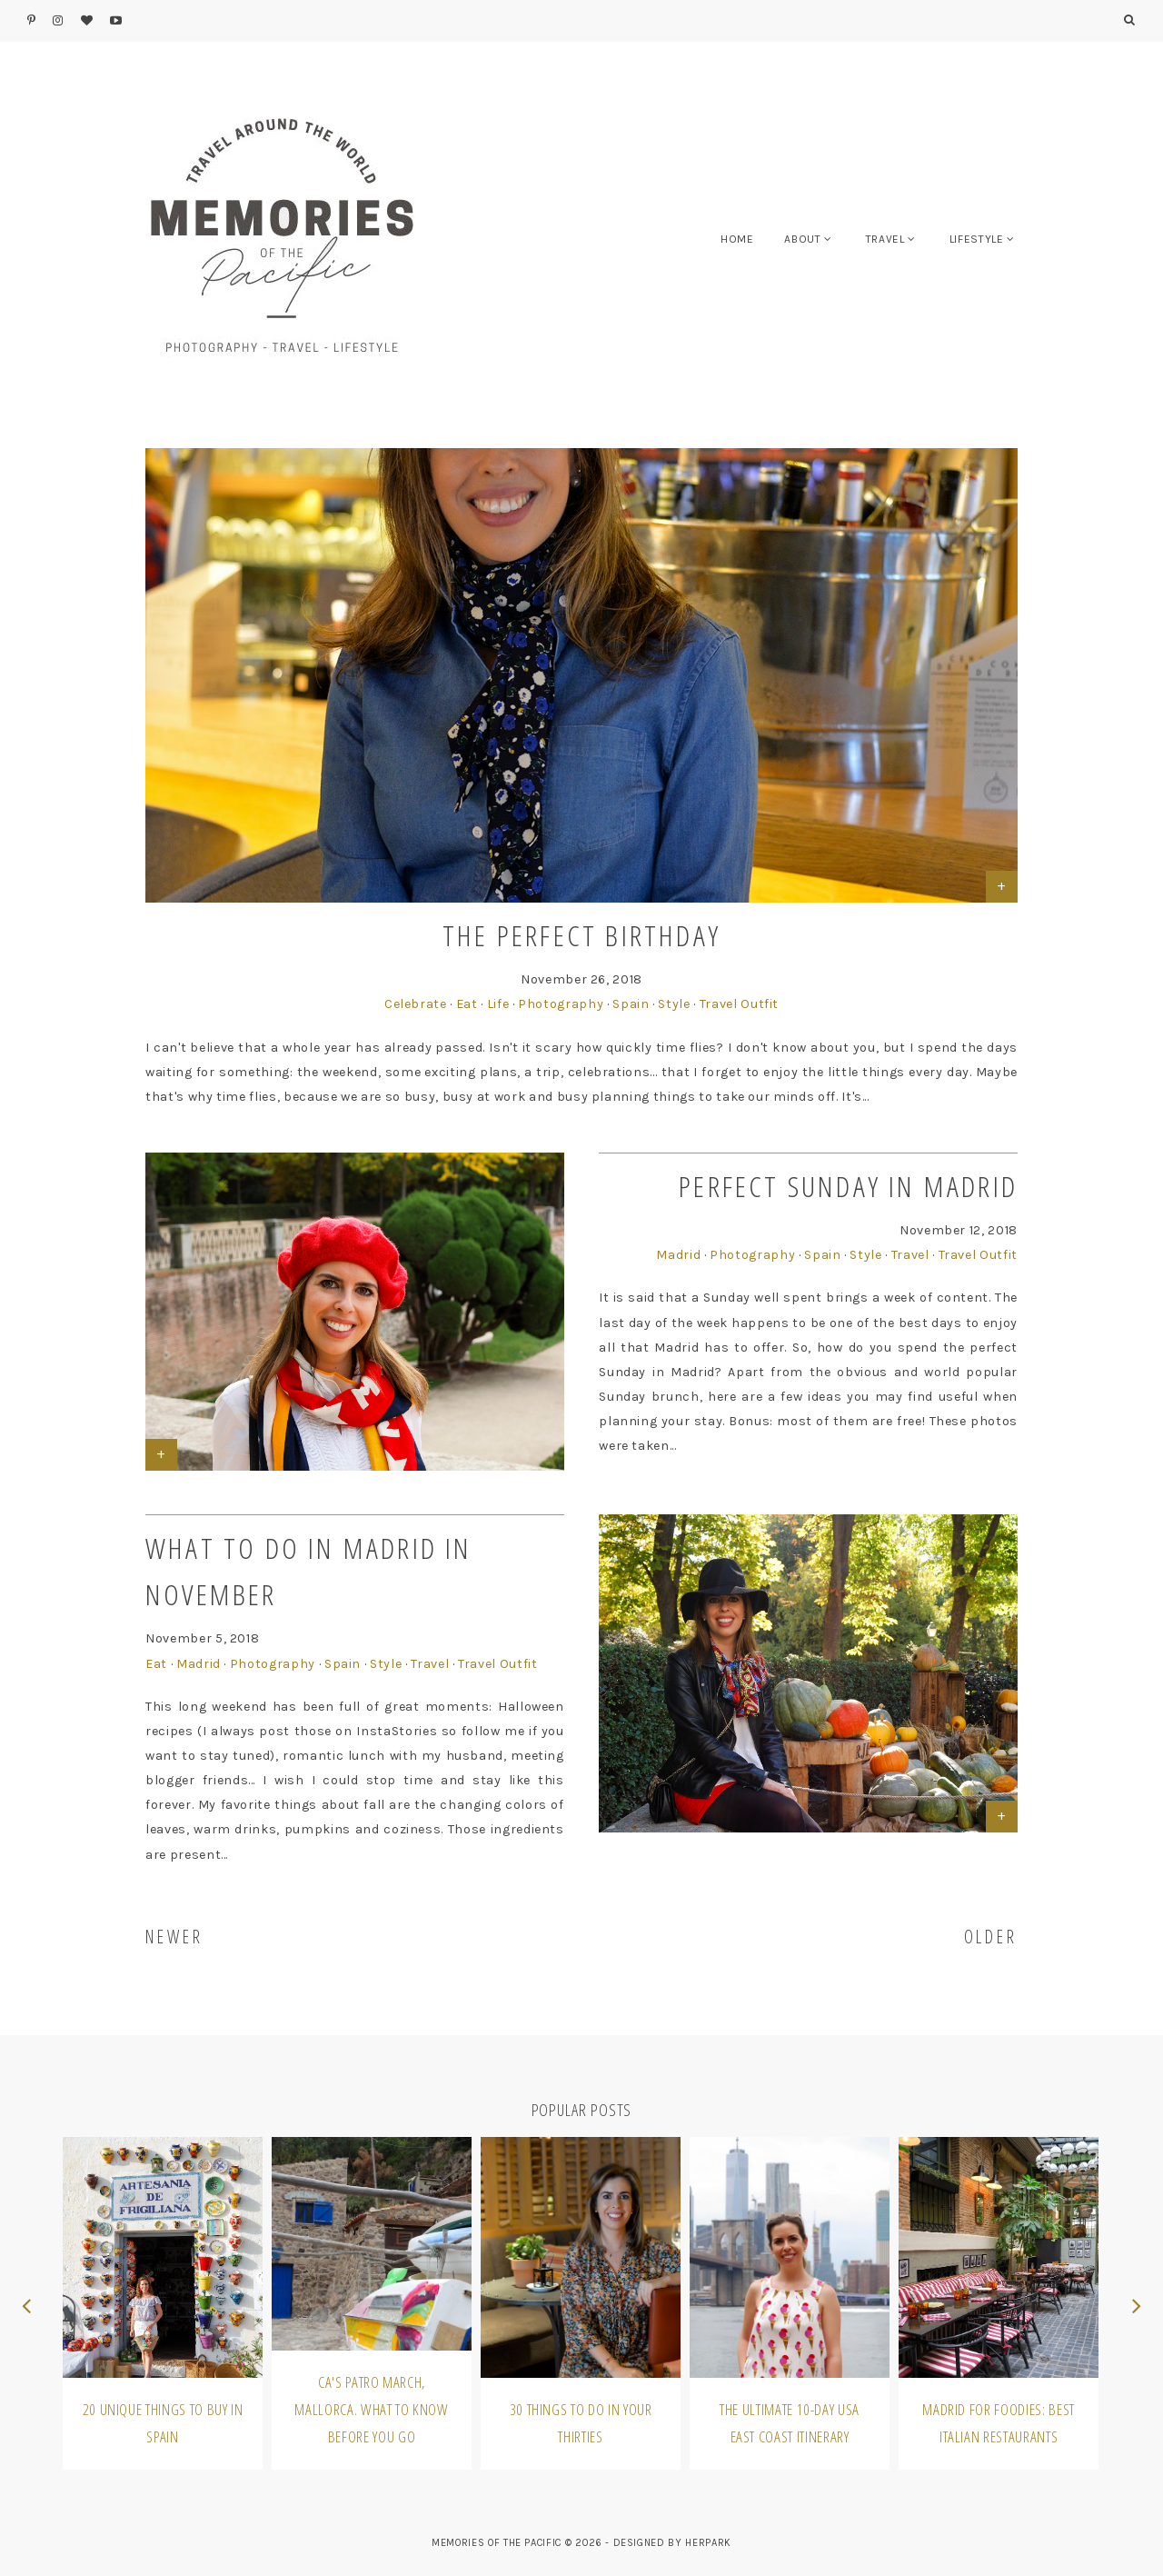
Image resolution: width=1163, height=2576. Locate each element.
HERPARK (708, 2543)
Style (674, 1004)
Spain (630, 1004)
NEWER (174, 1936)
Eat (467, 1004)
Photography (560, 1004)
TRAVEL (885, 239)
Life (498, 1004)
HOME (737, 239)
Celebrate (415, 1004)
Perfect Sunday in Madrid (848, 1185)
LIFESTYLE (976, 239)
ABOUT (802, 239)
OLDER (991, 1936)
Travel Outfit (739, 1004)
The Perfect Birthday (581, 934)
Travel (910, 1255)
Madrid (678, 1255)
